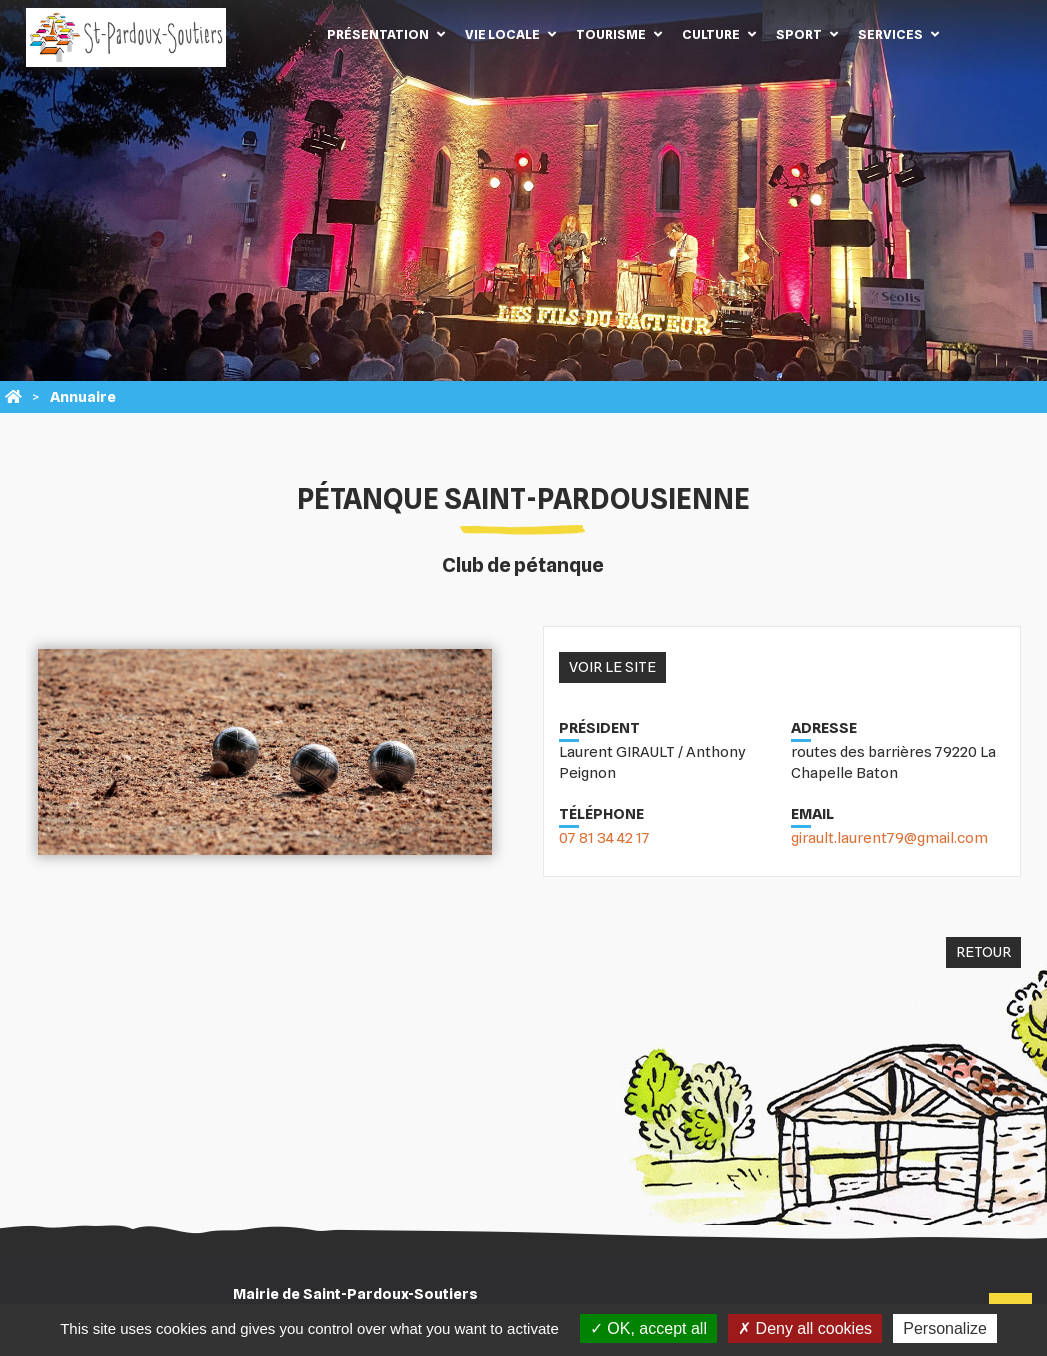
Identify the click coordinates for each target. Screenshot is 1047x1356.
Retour (983, 952)
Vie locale (502, 34)
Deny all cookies (805, 1328)
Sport (799, 34)
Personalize (945, 1328)
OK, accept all (648, 1328)
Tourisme (611, 34)
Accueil (287, 34)
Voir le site (612, 667)
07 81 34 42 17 (604, 838)
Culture (711, 34)
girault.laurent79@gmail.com (889, 838)
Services (890, 34)
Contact (979, 34)
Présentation (378, 34)
